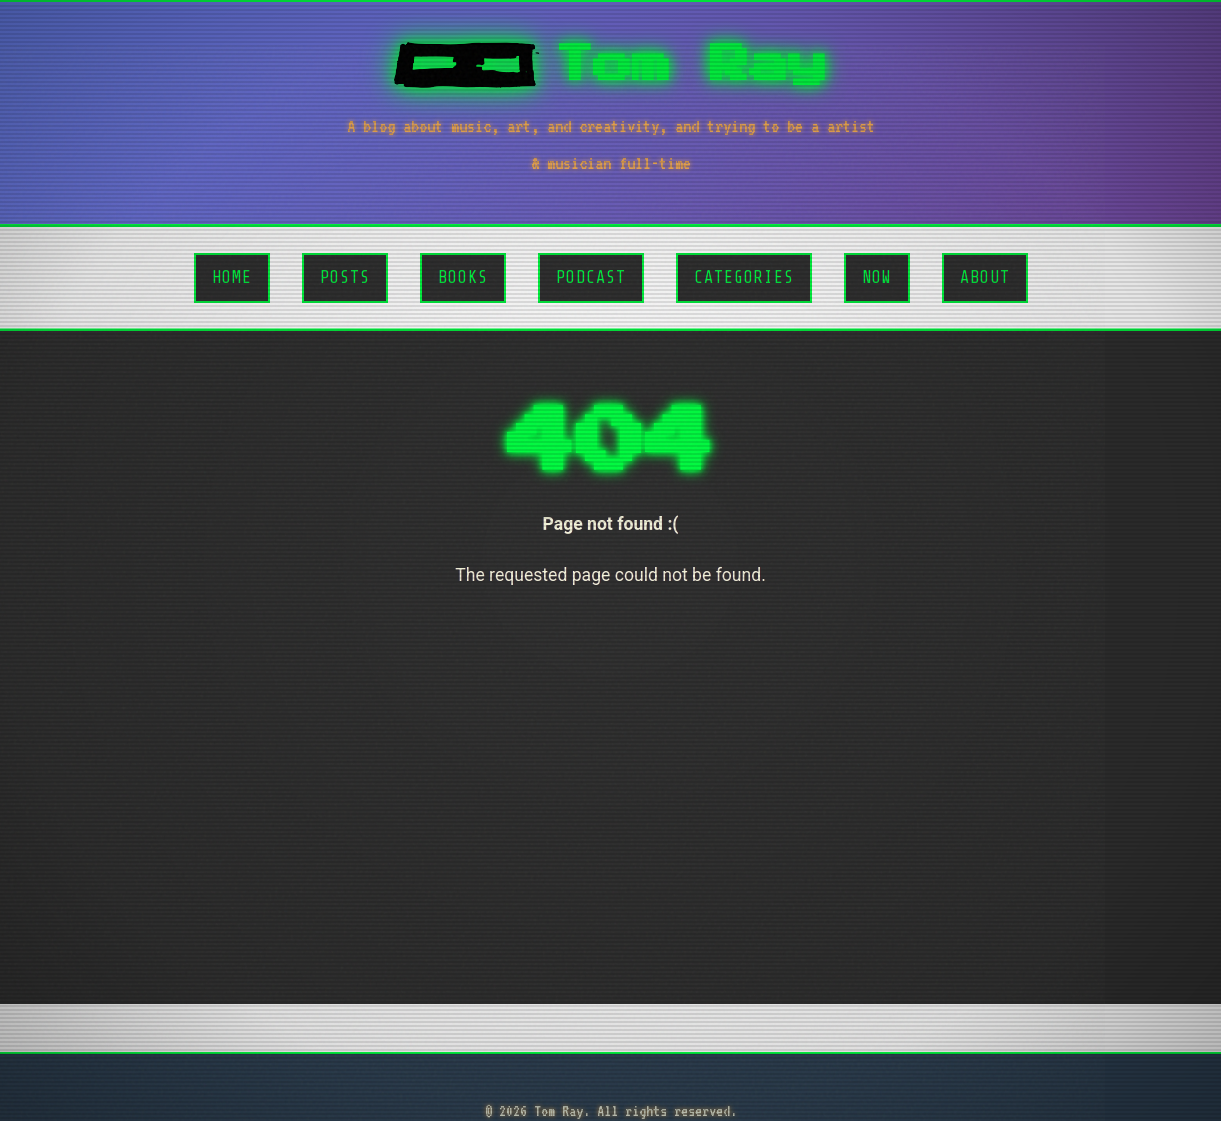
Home (232, 277)
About (985, 277)
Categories (744, 277)
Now (877, 277)
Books (463, 277)
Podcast (591, 277)
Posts (345, 277)
